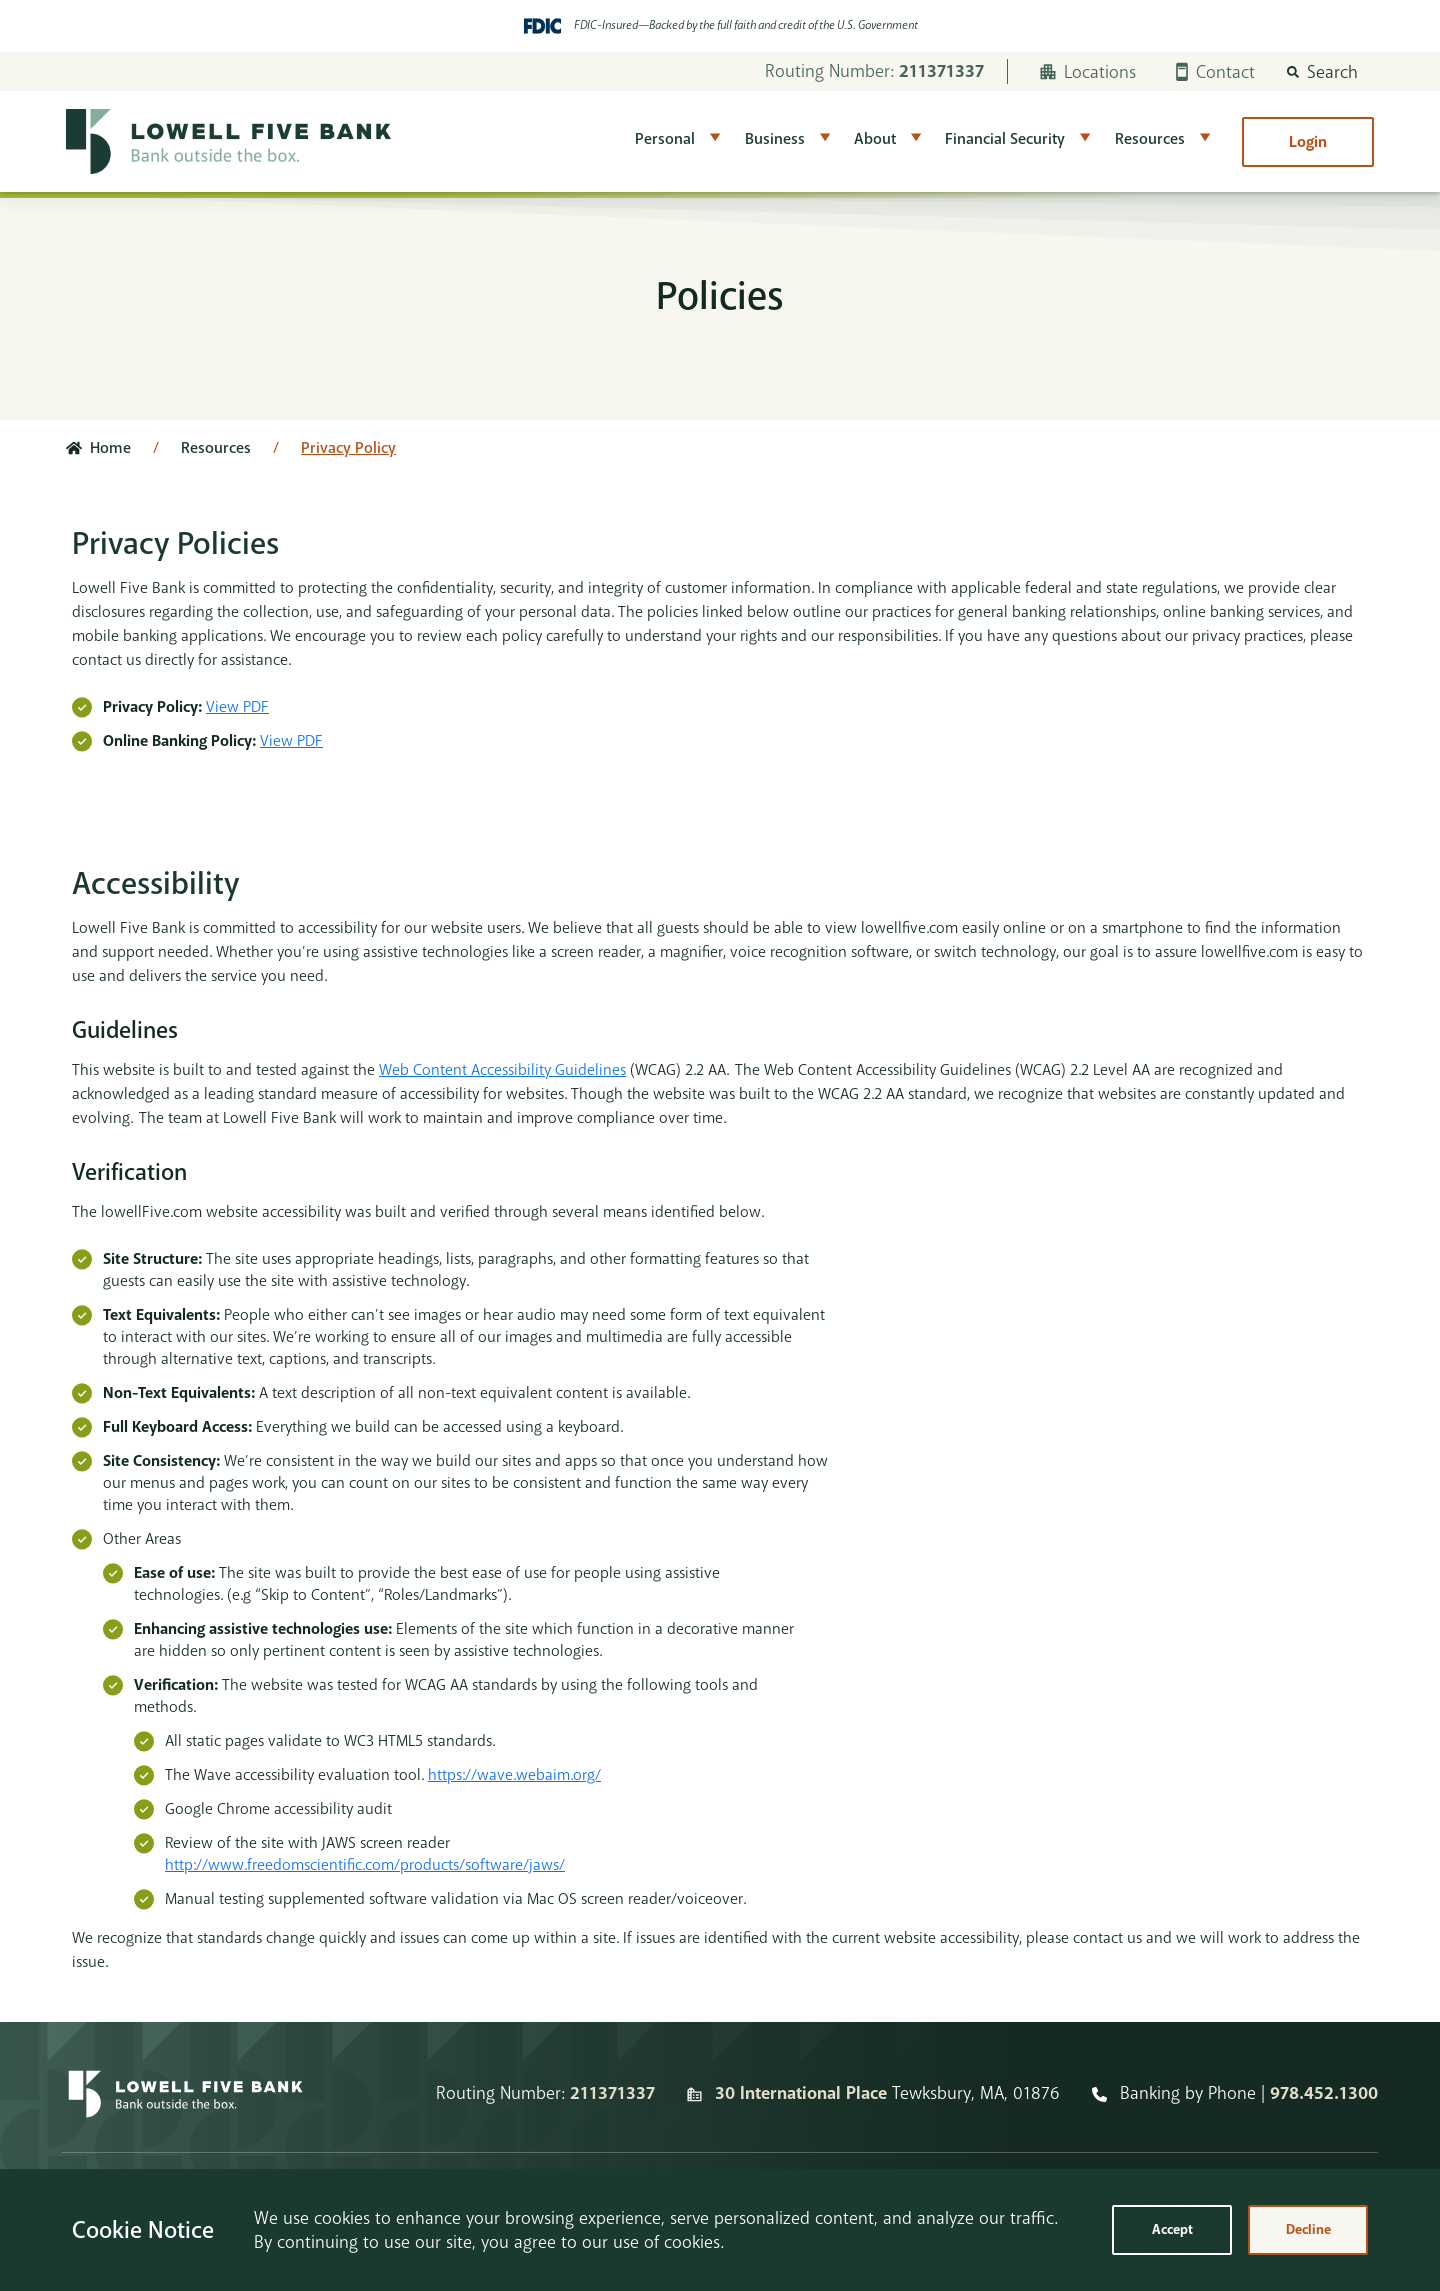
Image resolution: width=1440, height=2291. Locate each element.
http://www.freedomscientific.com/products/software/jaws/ (365, 1865)
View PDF (237, 707)
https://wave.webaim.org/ (514, 1775)
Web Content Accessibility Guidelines (502, 1070)
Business (775, 139)
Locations (1088, 72)
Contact (1215, 72)
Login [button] (1308, 142)
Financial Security (1005, 139)
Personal (665, 139)
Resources (1150, 139)
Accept (1172, 2229)
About (875, 139)
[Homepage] (185, 2093)
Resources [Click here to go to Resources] (216, 448)
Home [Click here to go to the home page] (110, 448)
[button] (1322, 72)
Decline (1308, 2229)
